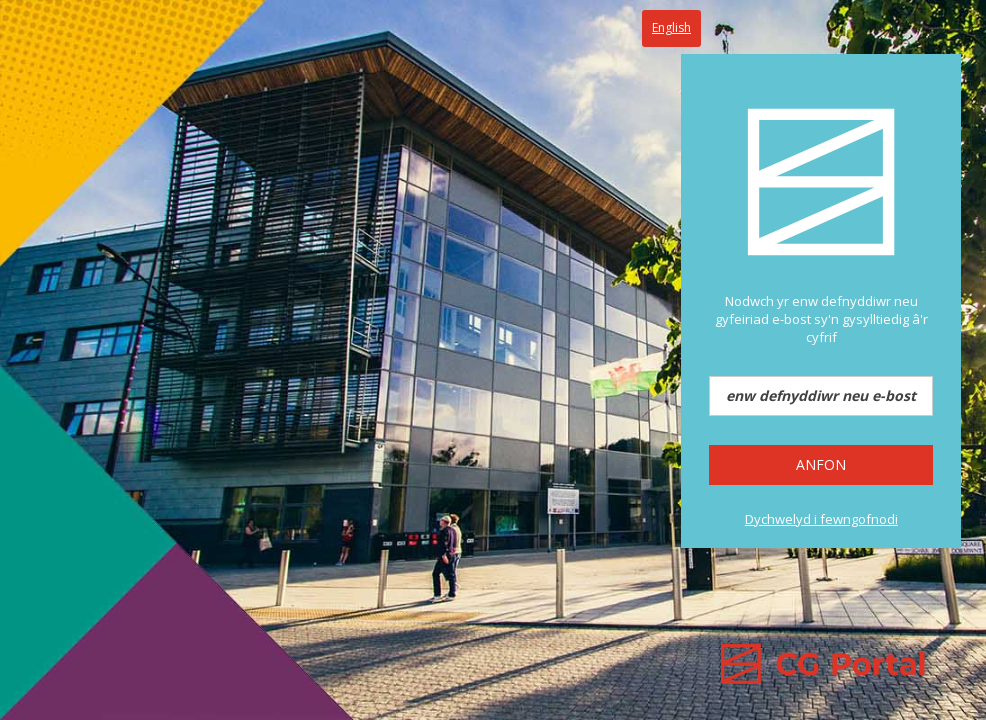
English (671, 27)
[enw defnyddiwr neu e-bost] (821, 396)
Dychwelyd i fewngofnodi (821, 519)
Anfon (821, 464)
